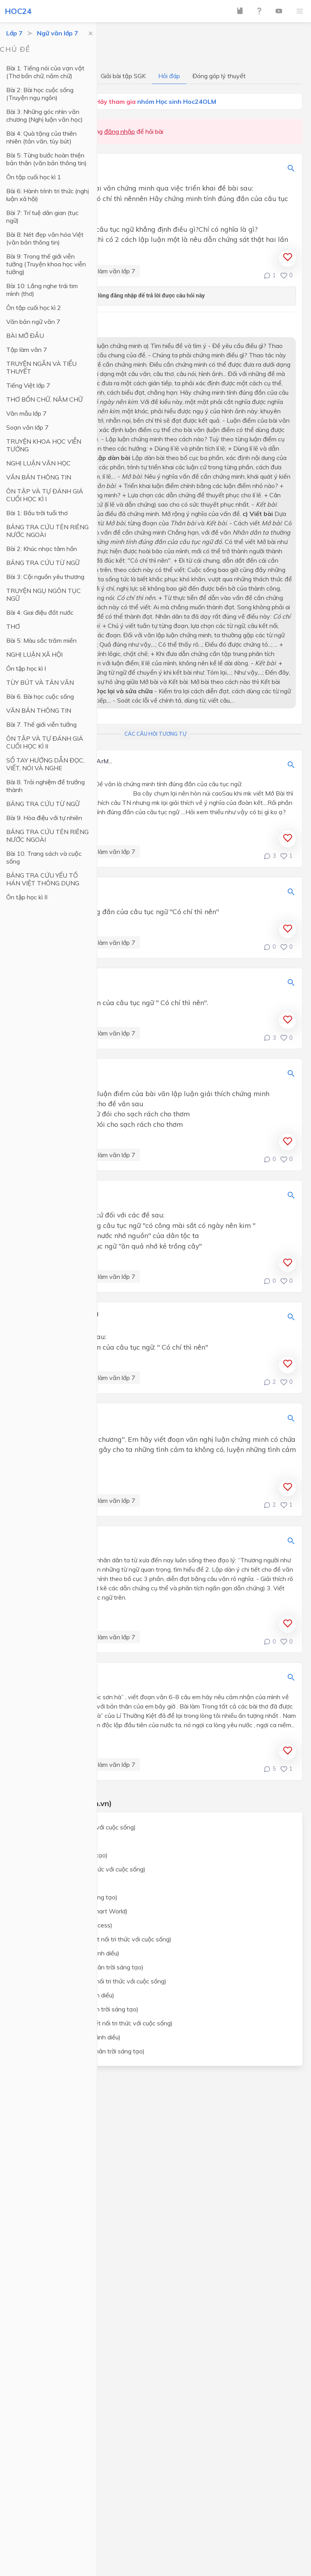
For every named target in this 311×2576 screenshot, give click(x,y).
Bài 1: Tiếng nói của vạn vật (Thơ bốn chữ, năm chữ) (45, 72)
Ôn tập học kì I (26, 668)
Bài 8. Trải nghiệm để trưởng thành (45, 786)
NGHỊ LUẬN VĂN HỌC (38, 463)
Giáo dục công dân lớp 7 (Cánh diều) (71, 2037)
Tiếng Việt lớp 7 (28, 385)
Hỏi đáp (169, 76)
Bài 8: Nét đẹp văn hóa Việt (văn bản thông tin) (45, 238)
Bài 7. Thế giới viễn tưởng (41, 724)
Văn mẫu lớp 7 (26, 413)
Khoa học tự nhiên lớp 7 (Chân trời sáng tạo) (82, 1967)
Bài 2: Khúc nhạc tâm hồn (41, 549)
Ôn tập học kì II (26, 897)
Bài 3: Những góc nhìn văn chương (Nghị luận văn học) (44, 115)
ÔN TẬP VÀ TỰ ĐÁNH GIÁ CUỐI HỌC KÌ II (44, 742)
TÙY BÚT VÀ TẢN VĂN (40, 682)
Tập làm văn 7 (26, 349)
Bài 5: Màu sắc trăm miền (41, 640)
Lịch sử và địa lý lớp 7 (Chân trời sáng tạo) (79, 2009)
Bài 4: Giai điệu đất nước (39, 612)
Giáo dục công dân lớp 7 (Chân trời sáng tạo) (83, 2051)
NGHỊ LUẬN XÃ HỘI (34, 654)
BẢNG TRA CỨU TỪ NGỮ (43, 563)
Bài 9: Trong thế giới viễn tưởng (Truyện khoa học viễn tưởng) (46, 264)
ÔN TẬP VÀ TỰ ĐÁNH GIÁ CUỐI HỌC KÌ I (44, 495)
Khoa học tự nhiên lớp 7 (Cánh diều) (70, 1953)
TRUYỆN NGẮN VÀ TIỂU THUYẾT (41, 367)
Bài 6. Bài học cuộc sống (40, 696)
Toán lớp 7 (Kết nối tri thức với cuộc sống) (78, 1827)
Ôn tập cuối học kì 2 (33, 307)
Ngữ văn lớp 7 (57, 33)
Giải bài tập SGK (123, 76)
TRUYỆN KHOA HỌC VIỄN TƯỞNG (43, 445)
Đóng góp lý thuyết (219, 76)
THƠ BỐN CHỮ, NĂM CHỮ (44, 399)
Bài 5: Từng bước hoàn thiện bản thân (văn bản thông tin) (46, 159)
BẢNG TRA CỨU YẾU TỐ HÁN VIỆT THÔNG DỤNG (42, 879)
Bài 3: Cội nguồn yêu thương (45, 577)
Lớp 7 (14, 33)
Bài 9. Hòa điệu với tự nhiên (44, 818)
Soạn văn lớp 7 (27, 427)
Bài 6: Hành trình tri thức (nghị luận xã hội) (47, 195)
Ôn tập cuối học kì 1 (33, 177)
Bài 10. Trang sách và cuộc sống (44, 857)
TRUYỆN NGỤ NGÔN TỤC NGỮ (43, 594)
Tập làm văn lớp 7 (110, 271)
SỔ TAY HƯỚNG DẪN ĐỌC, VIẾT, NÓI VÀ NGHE (45, 764)
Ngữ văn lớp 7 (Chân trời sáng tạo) (69, 1897)
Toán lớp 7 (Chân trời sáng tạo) (64, 1855)
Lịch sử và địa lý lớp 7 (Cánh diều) (67, 1995)
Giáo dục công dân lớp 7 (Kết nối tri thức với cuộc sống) (97, 2023)
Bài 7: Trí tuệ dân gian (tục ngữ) (42, 216)
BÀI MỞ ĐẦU (25, 335)
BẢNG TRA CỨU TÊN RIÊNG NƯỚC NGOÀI (47, 531)
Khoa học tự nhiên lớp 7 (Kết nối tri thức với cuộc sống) (96, 1939)
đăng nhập (119, 131)
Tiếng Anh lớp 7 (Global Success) (66, 1925)
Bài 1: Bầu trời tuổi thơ (37, 513)
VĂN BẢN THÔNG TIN (38, 477)
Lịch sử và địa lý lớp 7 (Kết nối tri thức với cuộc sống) (93, 1981)
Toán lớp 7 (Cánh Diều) (53, 1841)
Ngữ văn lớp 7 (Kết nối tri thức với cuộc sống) (83, 1869)
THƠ (13, 626)
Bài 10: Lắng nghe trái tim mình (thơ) (42, 289)
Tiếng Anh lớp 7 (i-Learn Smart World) (74, 1911)
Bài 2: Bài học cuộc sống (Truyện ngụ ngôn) (39, 93)
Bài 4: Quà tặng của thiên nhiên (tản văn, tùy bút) (41, 137)
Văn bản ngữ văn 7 (33, 321)
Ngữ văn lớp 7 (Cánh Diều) (57, 1883)
